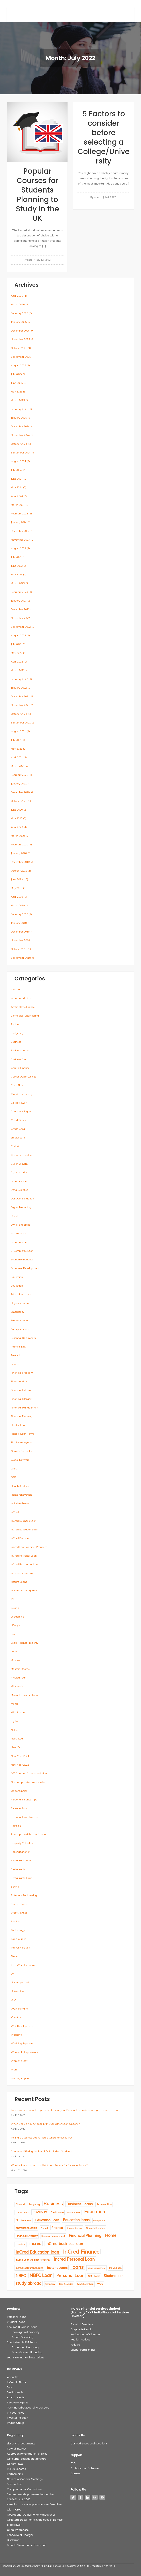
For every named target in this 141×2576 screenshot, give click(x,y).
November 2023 (20, 539)
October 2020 (19, 801)
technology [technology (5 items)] (50, 2284)
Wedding (16, 2034)
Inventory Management (24, 1590)
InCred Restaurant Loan (25, 1564)
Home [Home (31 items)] (110, 2235)
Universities (17, 1991)
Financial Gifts (19, 1381)
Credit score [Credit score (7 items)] (57, 2212)
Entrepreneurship (21, 1329)
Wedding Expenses (22, 2043)
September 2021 (21, 722)
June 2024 (17, 478)
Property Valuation (22, 1843)
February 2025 (19, 409)
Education (17, 1277)
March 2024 (18, 504)
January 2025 (19, 417)
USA (13, 1999)
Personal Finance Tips (24, 1799)
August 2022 (18, 635)
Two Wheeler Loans (23, 1965)
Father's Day (18, 1346)
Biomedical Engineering (25, 1015)
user (29, 259)
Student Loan (19, 1904)
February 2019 (19, 914)
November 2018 (20, 940)
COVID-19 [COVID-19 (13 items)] (39, 2212)
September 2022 (21, 626)
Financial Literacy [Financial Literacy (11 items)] (27, 2236)
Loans (14, 1651)
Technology (18, 1930)
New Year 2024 (20, 1756)
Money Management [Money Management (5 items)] (96, 2268)
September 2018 (21, 957)
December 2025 (20, 330)
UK (12, 1973)
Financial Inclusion (21, 1390)
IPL (12, 1599)
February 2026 (19, 313)
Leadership (17, 1616)
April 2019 (17, 896)
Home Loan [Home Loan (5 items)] (20, 2244)
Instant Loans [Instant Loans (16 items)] (57, 2268)
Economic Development (25, 1268)
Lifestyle (16, 1625)
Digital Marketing (21, 1207)
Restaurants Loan (21, 1878)
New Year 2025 (20, 1764)
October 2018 (19, 949)
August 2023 (18, 548)
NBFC (14, 1729)
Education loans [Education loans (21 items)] (76, 2219)
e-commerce (18, 1233)
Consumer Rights (21, 1111)
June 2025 (17, 383)
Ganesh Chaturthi (21, 1451)
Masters (15, 1660)
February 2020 (19, 844)
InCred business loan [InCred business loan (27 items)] (64, 2243)
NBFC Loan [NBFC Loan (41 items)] (41, 2275)
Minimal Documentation (25, 1695)
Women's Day (19, 2060)
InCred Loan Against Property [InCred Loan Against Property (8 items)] (33, 2259)
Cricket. (15, 1146)
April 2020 (17, 827)
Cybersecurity (19, 1172)
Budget (15, 1024)
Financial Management (24, 1407)
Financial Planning (21, 1416)
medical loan (18, 1677)
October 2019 (19, 870)
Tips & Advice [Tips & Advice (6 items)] (66, 2284)
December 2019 (20, 862)
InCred (15, 1512)
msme (14, 1703)
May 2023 (16, 574)
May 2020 (16, 818)
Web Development (22, 2026)
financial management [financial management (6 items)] (53, 2236)
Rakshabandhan (20, 1851)
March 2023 (18, 583)
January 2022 (19, 687)
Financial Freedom (22, 1372)
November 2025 (20, 339)
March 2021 (18, 766)
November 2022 (20, 618)
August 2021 (18, 731)
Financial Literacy (21, 1399)
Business (16, 1041)
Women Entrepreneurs (24, 2052)
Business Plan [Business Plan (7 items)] (104, 2204)
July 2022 (16, 644)
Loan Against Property (24, 1642)
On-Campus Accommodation (28, 1782)
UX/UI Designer (20, 2008)
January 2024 (19, 522)
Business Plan (19, 1059)
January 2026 (19, 322)
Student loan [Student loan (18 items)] (113, 2276)
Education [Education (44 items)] (94, 2211)
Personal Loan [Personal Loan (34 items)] (70, 2275)
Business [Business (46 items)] (53, 2203)
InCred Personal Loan (24, 1555)
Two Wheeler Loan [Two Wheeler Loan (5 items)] (85, 2284)
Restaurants (18, 1869)
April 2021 (17, 757)
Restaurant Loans (21, 1860)
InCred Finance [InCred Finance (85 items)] (81, 2251)
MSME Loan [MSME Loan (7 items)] (115, 2267)
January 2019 (19, 923)
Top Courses (18, 1939)
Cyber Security (19, 1163)
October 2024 (19, 443)
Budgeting (17, 1033)
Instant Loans (19, 1581)
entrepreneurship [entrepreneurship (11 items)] (26, 2228)
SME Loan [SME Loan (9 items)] (94, 2276)
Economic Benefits (22, 1259)
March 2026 (18, 304)
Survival (15, 1921)
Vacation (16, 2017)
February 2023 (19, 592)
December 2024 (20, 426)
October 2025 (19, 348)
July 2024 (16, 470)
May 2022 (16, 653)
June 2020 (17, 809)
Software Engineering (24, 1895)
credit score (18, 1137)
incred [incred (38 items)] (35, 2243)
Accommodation (21, 998)
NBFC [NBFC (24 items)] (21, 2275)
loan (13, 1634)
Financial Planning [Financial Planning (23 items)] (85, 2235)
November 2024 (20, 435)
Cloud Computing (21, 1094)
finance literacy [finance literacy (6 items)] (74, 2228)
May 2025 (16, 391)
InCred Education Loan (24, 1529)
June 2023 (17, 565)
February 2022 (19, 679)
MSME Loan (18, 1712)
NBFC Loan (17, 1738)
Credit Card (18, 1128)
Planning (16, 1825)
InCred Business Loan (23, 1520)
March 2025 (18, 400)
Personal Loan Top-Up (24, 1817)
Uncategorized (20, 1982)
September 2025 (21, 356)
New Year (17, 1747)
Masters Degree (20, 1669)
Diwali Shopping (20, 1224)
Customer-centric (21, 1155)
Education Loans (21, 1294)
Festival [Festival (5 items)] (44, 2228)
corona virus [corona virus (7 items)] (22, 2212)
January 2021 (19, 783)
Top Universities (20, 1947)
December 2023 (20, 531)
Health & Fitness (20, 1486)
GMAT (14, 1468)
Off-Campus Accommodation (29, 1773)
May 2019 (16, 888)
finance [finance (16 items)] (57, 2228)
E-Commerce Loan (22, 1250)
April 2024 (17, 496)
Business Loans (20, 1050)
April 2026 (17, 295)
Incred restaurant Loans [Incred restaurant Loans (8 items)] (29, 2267)
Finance (15, 1364)
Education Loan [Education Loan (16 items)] (47, 2220)
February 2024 (19, 513)
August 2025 (18, 365)
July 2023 (16, 557)
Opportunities (19, 1790)
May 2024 (16, 487)
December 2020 (20, 792)
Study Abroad (19, 1912)
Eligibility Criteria (20, 1303)
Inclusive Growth (20, 1503)
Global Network (20, 1459)
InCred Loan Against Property (29, 1547)
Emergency (17, 1311)
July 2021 (16, 740)
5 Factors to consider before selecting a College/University (104, 137)
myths (14, 1721)
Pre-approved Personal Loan (28, 1834)
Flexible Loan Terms (22, 1433)
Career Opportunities (23, 1076)
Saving (15, 1886)
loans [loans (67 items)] (77, 2267)
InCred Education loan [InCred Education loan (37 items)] (37, 2252)
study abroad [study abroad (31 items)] (29, 2283)
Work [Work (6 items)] (100, 2284)
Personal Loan (19, 1808)
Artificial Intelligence (23, 1007)
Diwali (14, 1216)
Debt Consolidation (22, 1198)
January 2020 (19, 853)
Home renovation (21, 1494)
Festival (15, 1355)
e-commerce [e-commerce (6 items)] (73, 2212)
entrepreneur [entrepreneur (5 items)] (99, 2220)
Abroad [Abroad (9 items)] (20, 2204)
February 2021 (19, 774)
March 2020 (18, 835)
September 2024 (21, 452)
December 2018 (20, 931)
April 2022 (17, 661)
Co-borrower (18, 1102)
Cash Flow (17, 1085)
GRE (13, 1477)
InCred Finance (20, 1538)
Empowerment (20, 1320)
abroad (15, 989)
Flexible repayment (22, 1442)
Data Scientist (19, 1189)
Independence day (22, 1573)
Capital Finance (20, 1068)
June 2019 (17, 879)
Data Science (19, 1181)
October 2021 (19, 713)
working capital (20, 2078)
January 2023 (19, 600)
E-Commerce (19, 1242)
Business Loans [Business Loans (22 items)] (79, 2204)
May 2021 (16, 748)
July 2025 (16, 374)
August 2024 (18, 461)
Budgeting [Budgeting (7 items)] (34, 2204)
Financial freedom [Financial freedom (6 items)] (95, 2228)
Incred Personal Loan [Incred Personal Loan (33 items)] (74, 2259)
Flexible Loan (18, 1425)
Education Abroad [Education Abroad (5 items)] (23, 2220)
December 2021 (20, 696)
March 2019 (18, 905)
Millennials (17, 1686)
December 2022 (20, 609)
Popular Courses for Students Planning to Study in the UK (37, 194)
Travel (14, 1956)
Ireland (15, 1608)
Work (14, 2069)
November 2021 (20, 705)
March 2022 (18, 670)
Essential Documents (23, 1338)
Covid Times (18, 1120)
